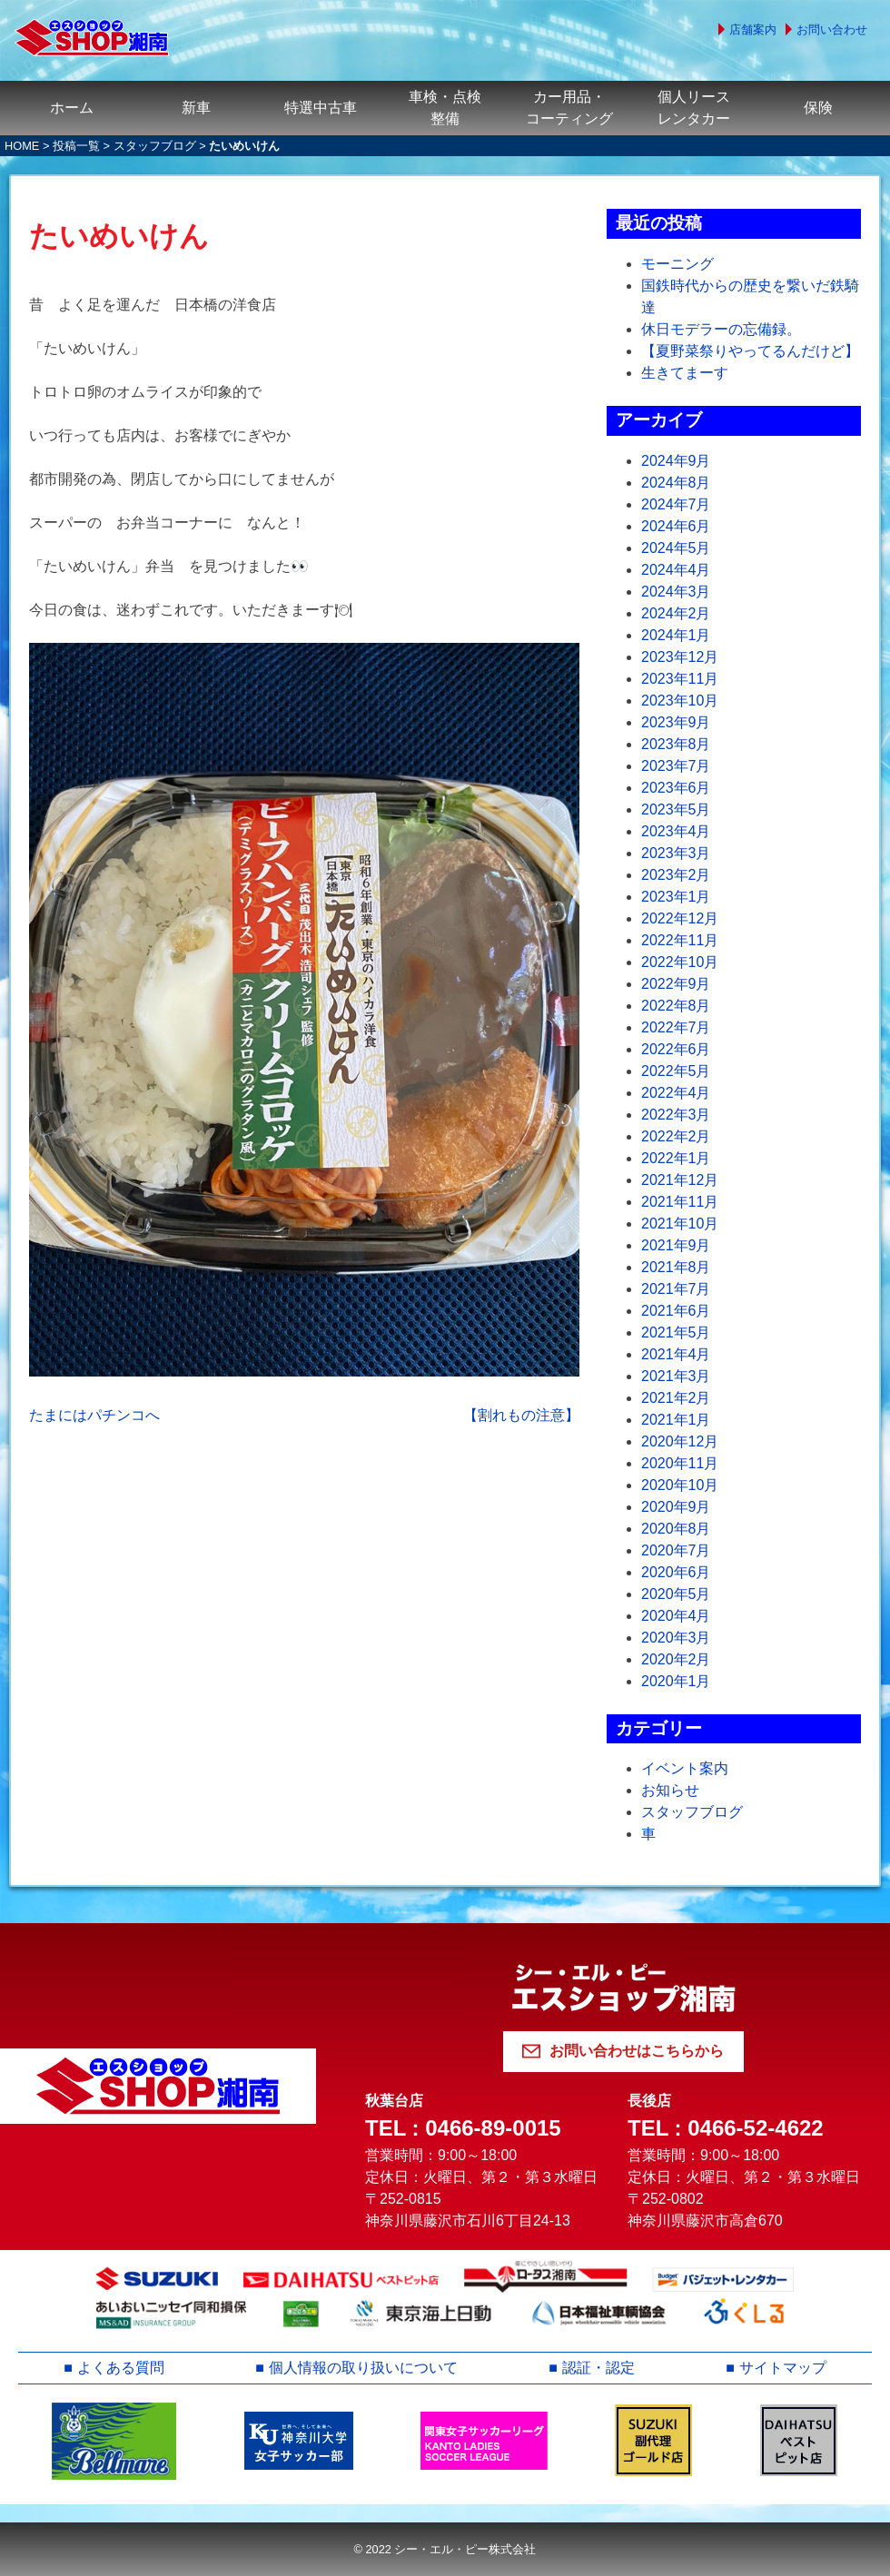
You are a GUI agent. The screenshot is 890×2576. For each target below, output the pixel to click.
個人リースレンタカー (694, 107)
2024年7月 (676, 504)
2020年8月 (676, 1528)
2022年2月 (676, 1136)
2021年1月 (676, 1419)
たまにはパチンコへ (94, 1415)
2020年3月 (676, 1637)
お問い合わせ (831, 29)
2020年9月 (676, 1507)
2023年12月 (679, 657)
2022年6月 (676, 1049)
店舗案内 (752, 29)
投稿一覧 (76, 146)
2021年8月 (676, 1267)
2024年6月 (676, 526)
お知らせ (670, 1790)
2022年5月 (676, 1071)
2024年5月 (676, 548)
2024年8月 (676, 482)
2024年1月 (676, 635)
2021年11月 (679, 1201)
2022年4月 (676, 1092)
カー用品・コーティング (569, 107)
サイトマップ (782, 2367)
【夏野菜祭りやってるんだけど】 (750, 351)
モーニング (677, 263)
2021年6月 (676, 1310)
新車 (196, 107)
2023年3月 (676, 853)
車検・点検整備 (445, 107)
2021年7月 (676, 1289)
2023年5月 (676, 809)
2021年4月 (676, 1354)
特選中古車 (320, 107)
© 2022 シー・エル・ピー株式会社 (444, 2549)
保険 (818, 107)
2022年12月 (679, 918)
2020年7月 (676, 1550)
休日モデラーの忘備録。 (721, 329)
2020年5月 (676, 1594)
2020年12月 (679, 1441)
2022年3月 (676, 1114)
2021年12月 (679, 1180)
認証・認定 (598, 2367)
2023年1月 (676, 896)
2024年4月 (676, 569)
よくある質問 (120, 2367)
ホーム (72, 107)
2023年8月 (676, 744)
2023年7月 (676, 766)
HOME (22, 146)
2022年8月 (676, 1005)
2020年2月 (676, 1659)
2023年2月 (676, 875)
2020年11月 (679, 1463)
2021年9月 (676, 1245)
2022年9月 (676, 984)
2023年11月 (679, 678)
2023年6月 (676, 787)
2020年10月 (679, 1485)
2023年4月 (676, 831)
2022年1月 (676, 1158)
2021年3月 (676, 1376)
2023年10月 (679, 700)
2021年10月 (679, 1223)
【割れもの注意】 (521, 1415)
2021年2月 (676, 1398)
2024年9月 (676, 461)
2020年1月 (676, 1681)
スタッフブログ (155, 146)
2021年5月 (676, 1332)
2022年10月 (679, 962)
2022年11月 (679, 940)
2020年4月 (676, 1616)
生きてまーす (684, 372)
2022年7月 (676, 1027)
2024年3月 (676, 591)
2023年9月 (676, 722)
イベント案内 (684, 1768)
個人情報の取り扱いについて (363, 2367)
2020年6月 (676, 1572)
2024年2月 (676, 613)
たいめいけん (119, 236)
